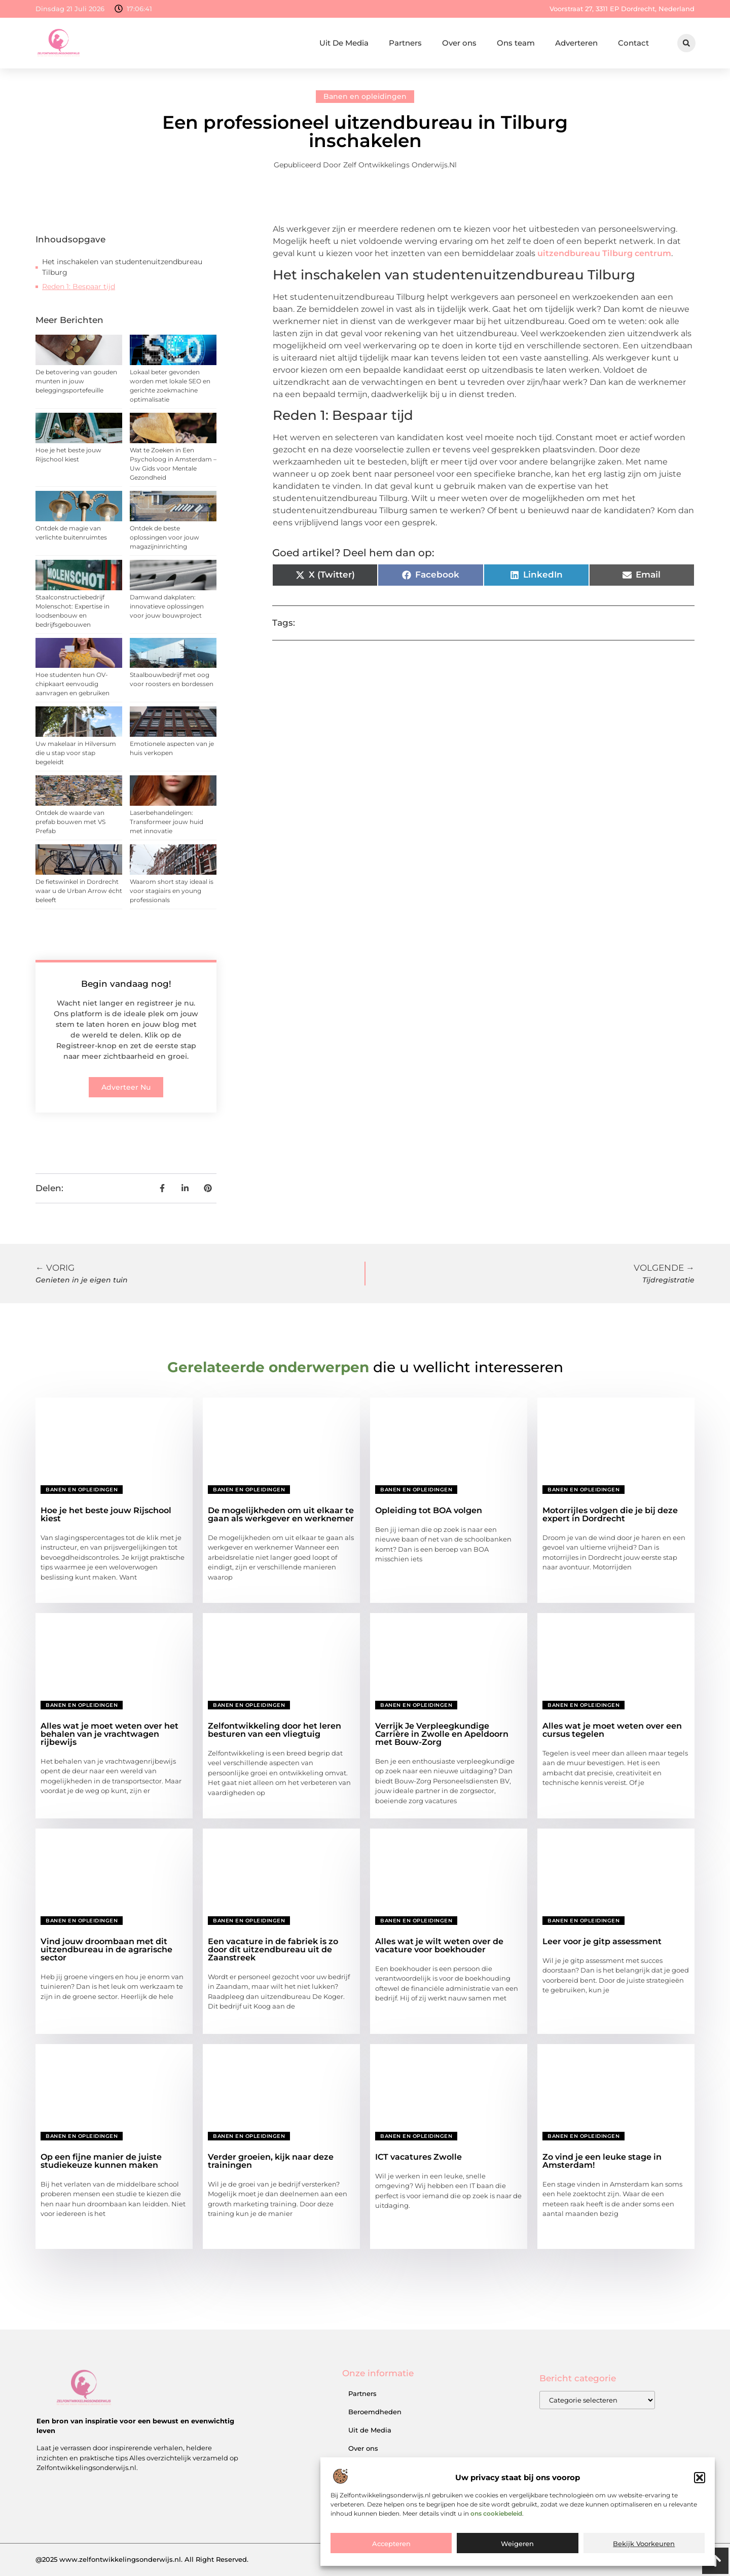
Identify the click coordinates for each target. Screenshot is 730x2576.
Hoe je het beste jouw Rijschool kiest (106, 1514)
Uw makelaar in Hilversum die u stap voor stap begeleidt (75, 753)
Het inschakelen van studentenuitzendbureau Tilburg (122, 267)
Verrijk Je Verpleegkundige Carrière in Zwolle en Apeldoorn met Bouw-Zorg (441, 1734)
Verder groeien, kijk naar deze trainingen (271, 2161)
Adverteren (576, 43)
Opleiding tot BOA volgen (428, 1510)
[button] (700, 2509)
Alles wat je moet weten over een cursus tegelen (612, 1730)
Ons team (516, 43)
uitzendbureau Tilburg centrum (604, 253)
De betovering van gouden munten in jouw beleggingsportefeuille (76, 381)
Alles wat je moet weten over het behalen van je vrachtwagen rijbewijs (109, 1734)
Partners (405, 43)
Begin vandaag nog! (126, 984)
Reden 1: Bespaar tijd (78, 286)
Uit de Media (369, 2430)
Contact (633, 43)
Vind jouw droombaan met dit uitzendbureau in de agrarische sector (106, 1949)
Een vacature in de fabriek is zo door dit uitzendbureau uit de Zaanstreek (273, 1949)
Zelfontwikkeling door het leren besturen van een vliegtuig (274, 1730)
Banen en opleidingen (365, 96)
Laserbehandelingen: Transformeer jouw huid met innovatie (166, 822)
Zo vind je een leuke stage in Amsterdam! (602, 2161)
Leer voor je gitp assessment (602, 1941)
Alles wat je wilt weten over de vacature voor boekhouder (439, 1945)
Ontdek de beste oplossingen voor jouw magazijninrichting (164, 537)
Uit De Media (344, 43)
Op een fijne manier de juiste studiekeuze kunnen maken (101, 2161)
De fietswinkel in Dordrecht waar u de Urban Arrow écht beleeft (78, 891)
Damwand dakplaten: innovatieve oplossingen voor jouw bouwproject (167, 606)
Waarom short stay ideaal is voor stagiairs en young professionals (171, 891)
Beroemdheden (375, 2412)
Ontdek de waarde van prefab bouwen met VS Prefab (70, 822)
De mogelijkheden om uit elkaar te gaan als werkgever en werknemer (281, 1514)
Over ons (459, 43)
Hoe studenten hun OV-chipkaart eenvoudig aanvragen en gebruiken (72, 684)
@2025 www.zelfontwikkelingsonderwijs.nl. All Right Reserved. (141, 2559)
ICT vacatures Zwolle (418, 2157)
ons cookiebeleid (496, 2545)
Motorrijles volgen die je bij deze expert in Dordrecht (610, 1514)
